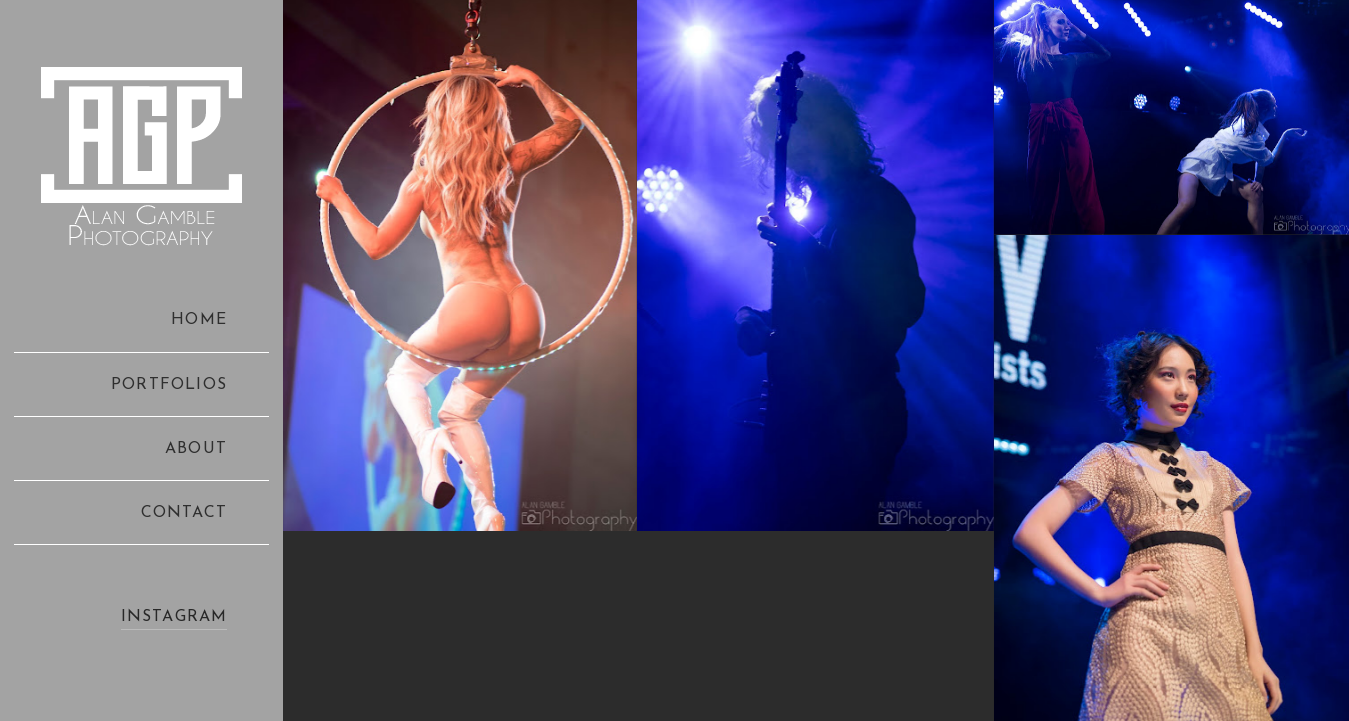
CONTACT (184, 513)
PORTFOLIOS (169, 385)
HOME (199, 320)
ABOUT (196, 449)
